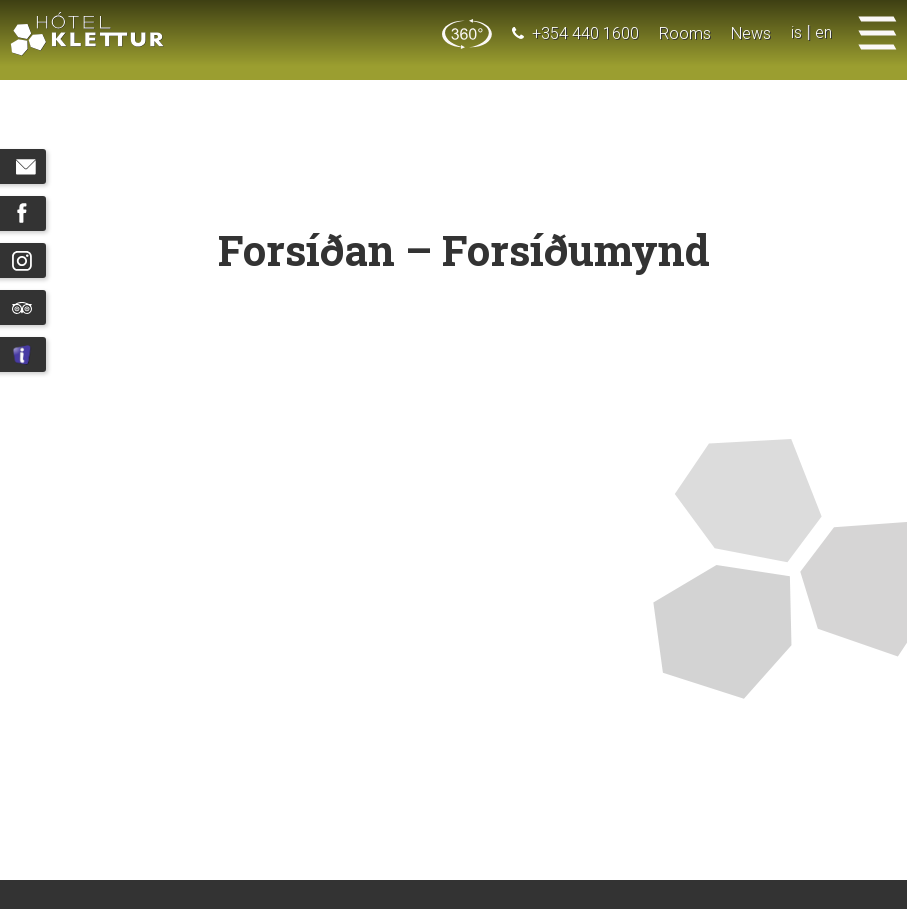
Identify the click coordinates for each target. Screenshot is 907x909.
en (823, 33)
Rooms (685, 33)
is (796, 33)
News (751, 33)
